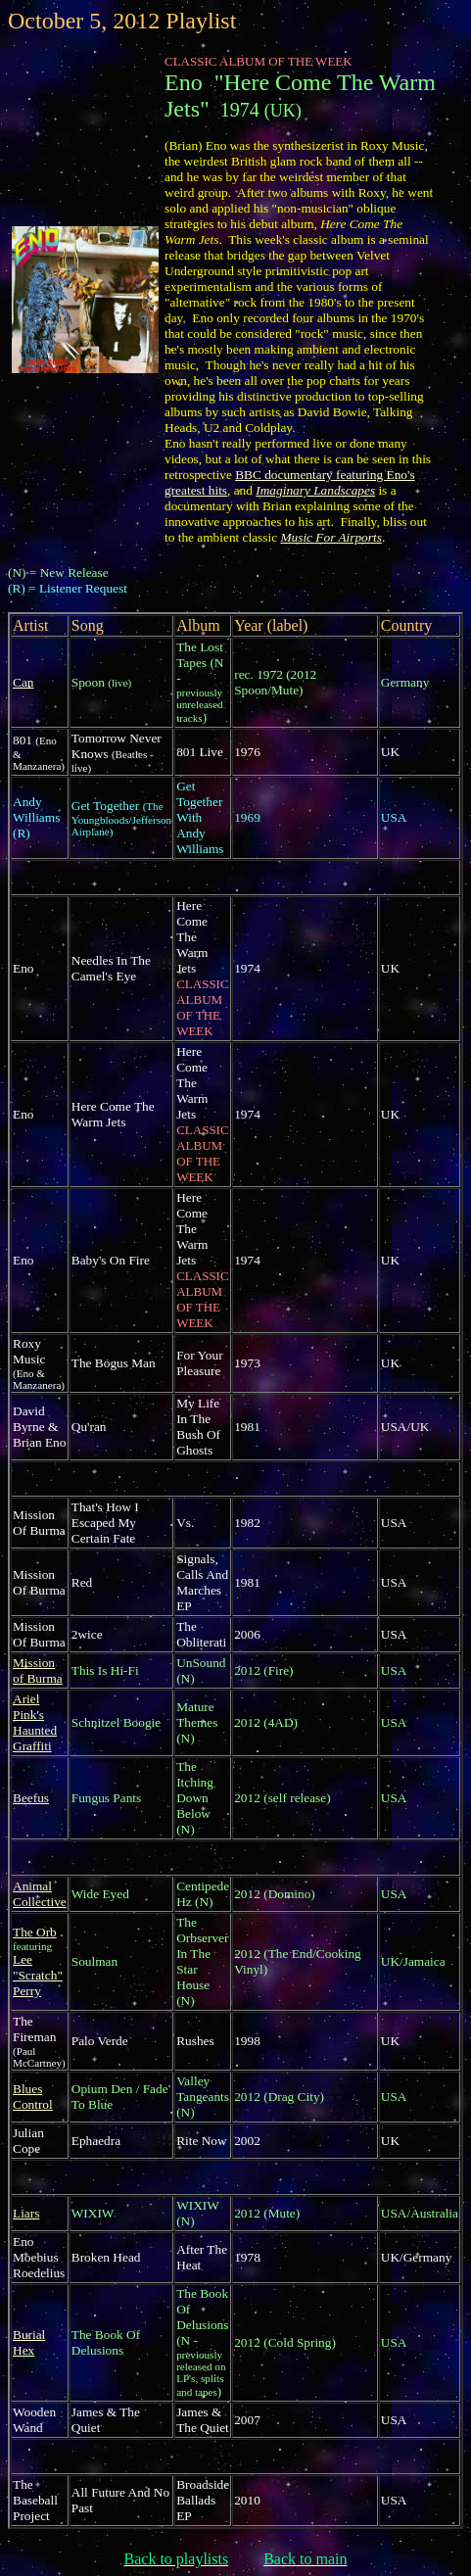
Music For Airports (330, 537)
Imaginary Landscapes (315, 490)
